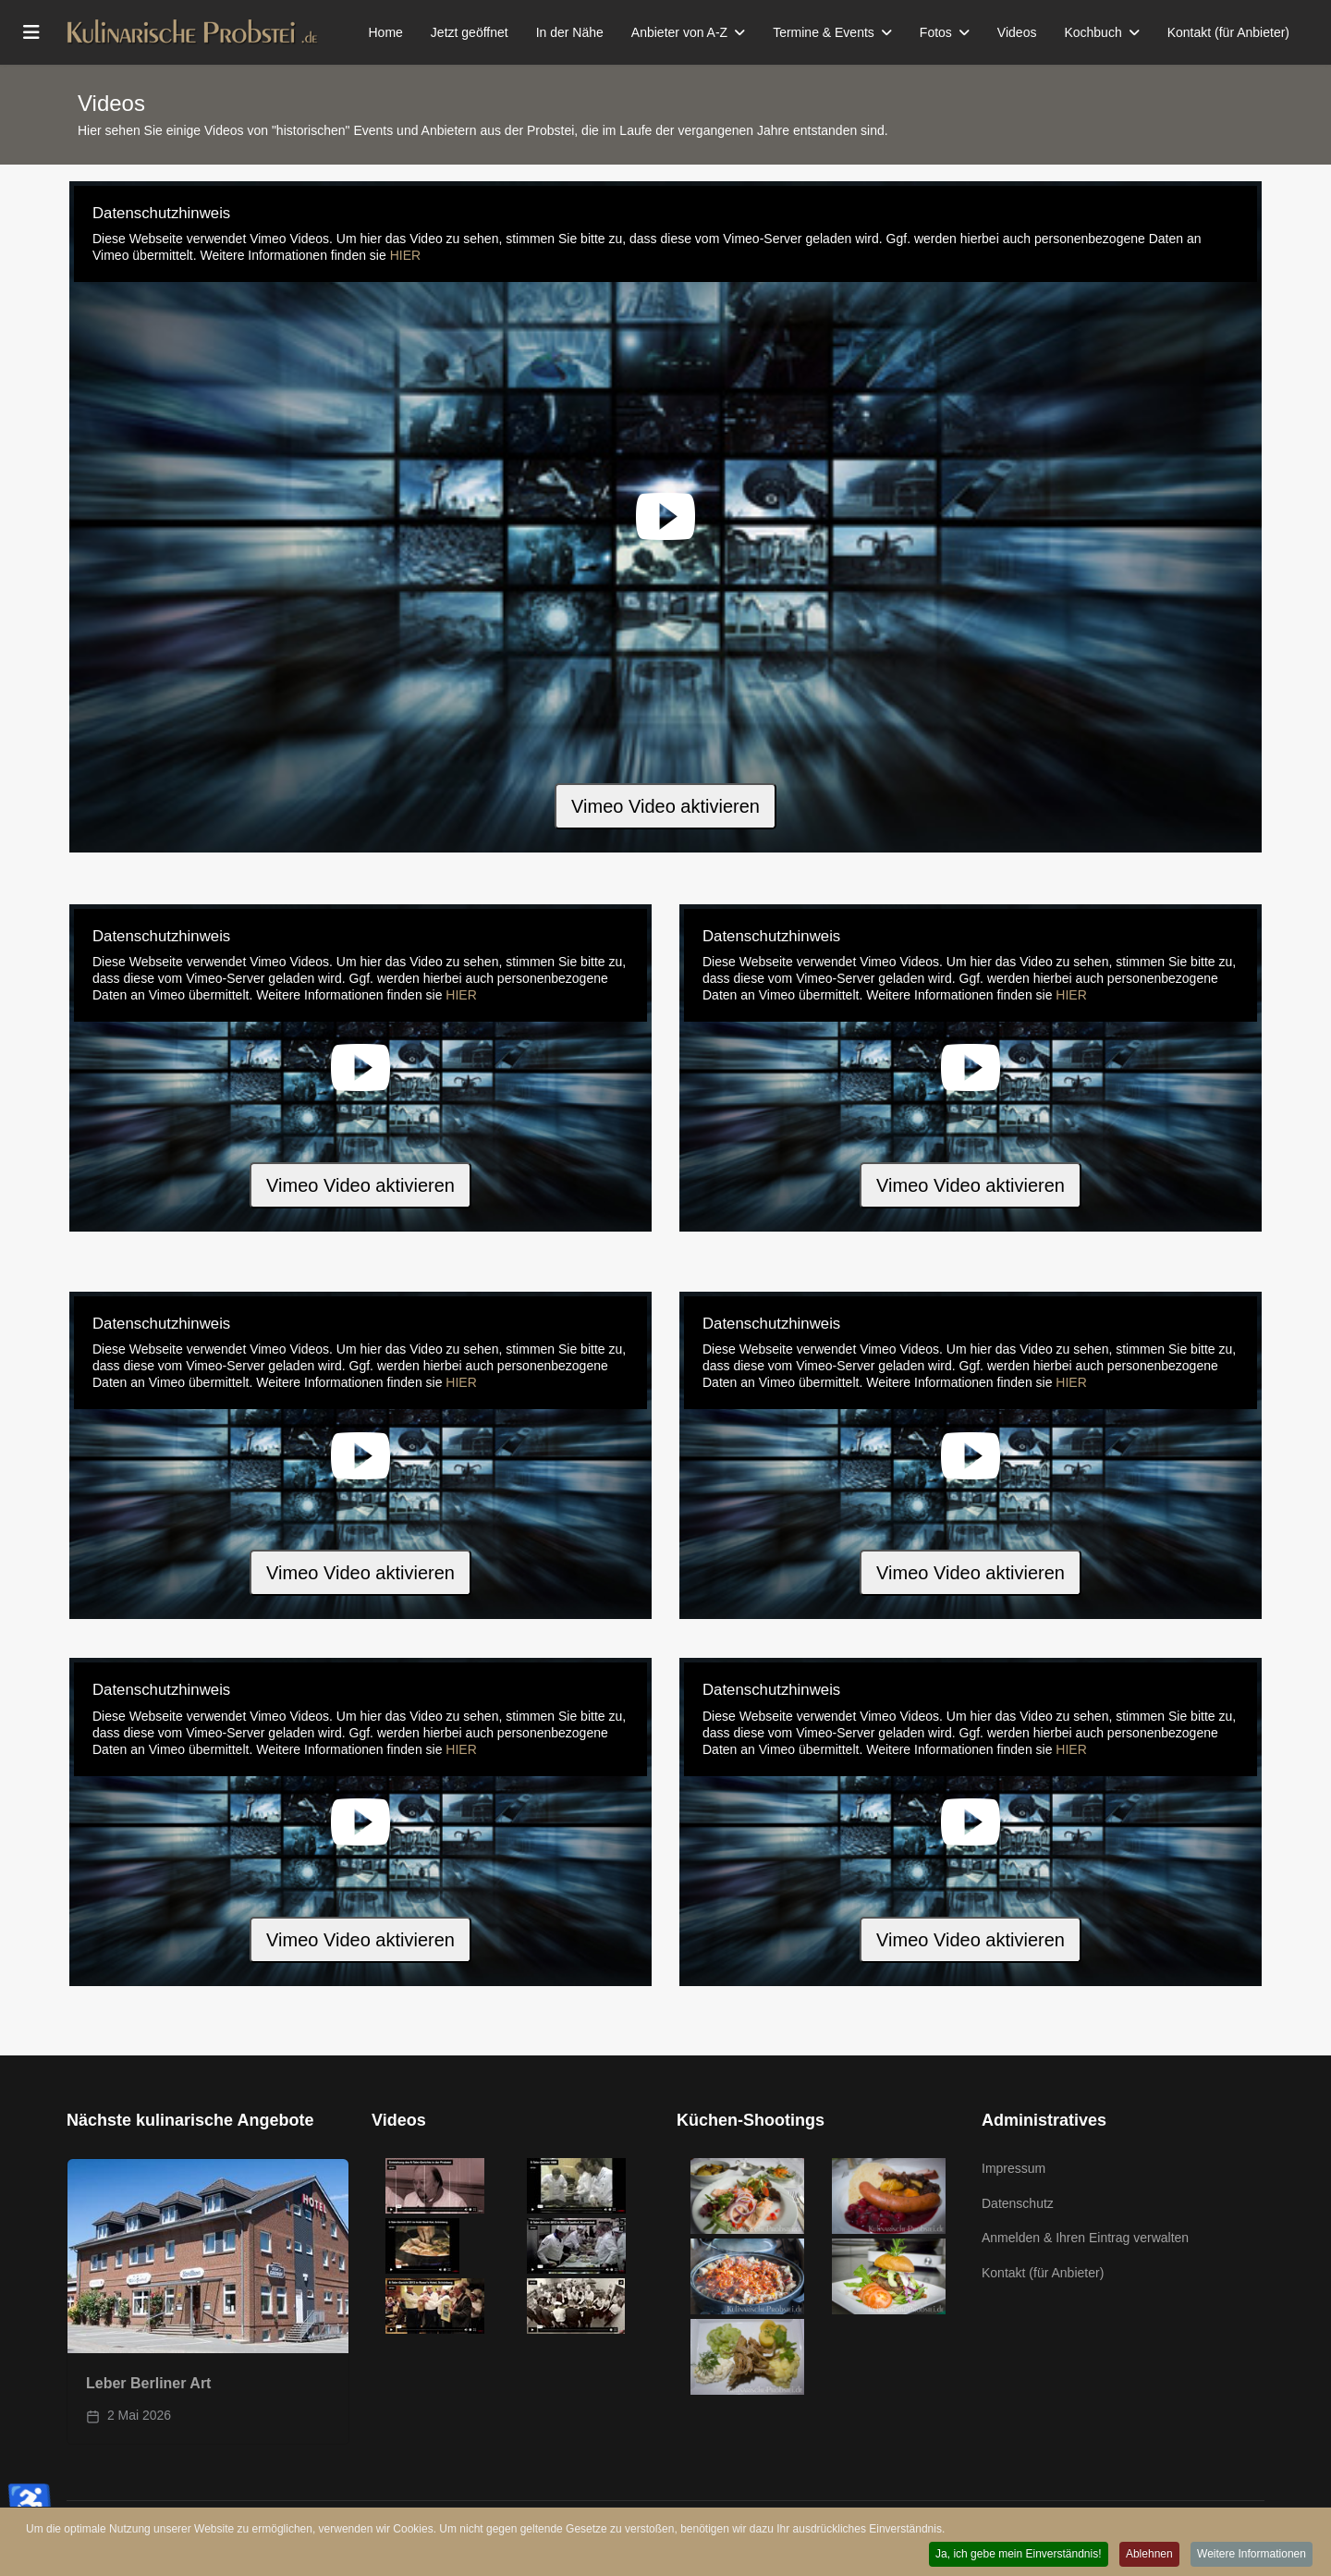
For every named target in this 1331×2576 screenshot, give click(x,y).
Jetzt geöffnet (469, 32)
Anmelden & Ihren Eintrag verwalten (1085, 2237)
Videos (1017, 32)
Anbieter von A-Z (679, 32)
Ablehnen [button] (1145, 2555)
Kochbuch (1092, 32)
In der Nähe (570, 32)
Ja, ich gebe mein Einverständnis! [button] (1011, 2555)
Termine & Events (823, 32)
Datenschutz (1018, 2203)
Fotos (936, 32)
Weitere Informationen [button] (1250, 2555)
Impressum (1013, 2168)
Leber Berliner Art (148, 2383)
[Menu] (31, 32)
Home (386, 32)
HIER (405, 255)
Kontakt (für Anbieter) (1228, 32)
